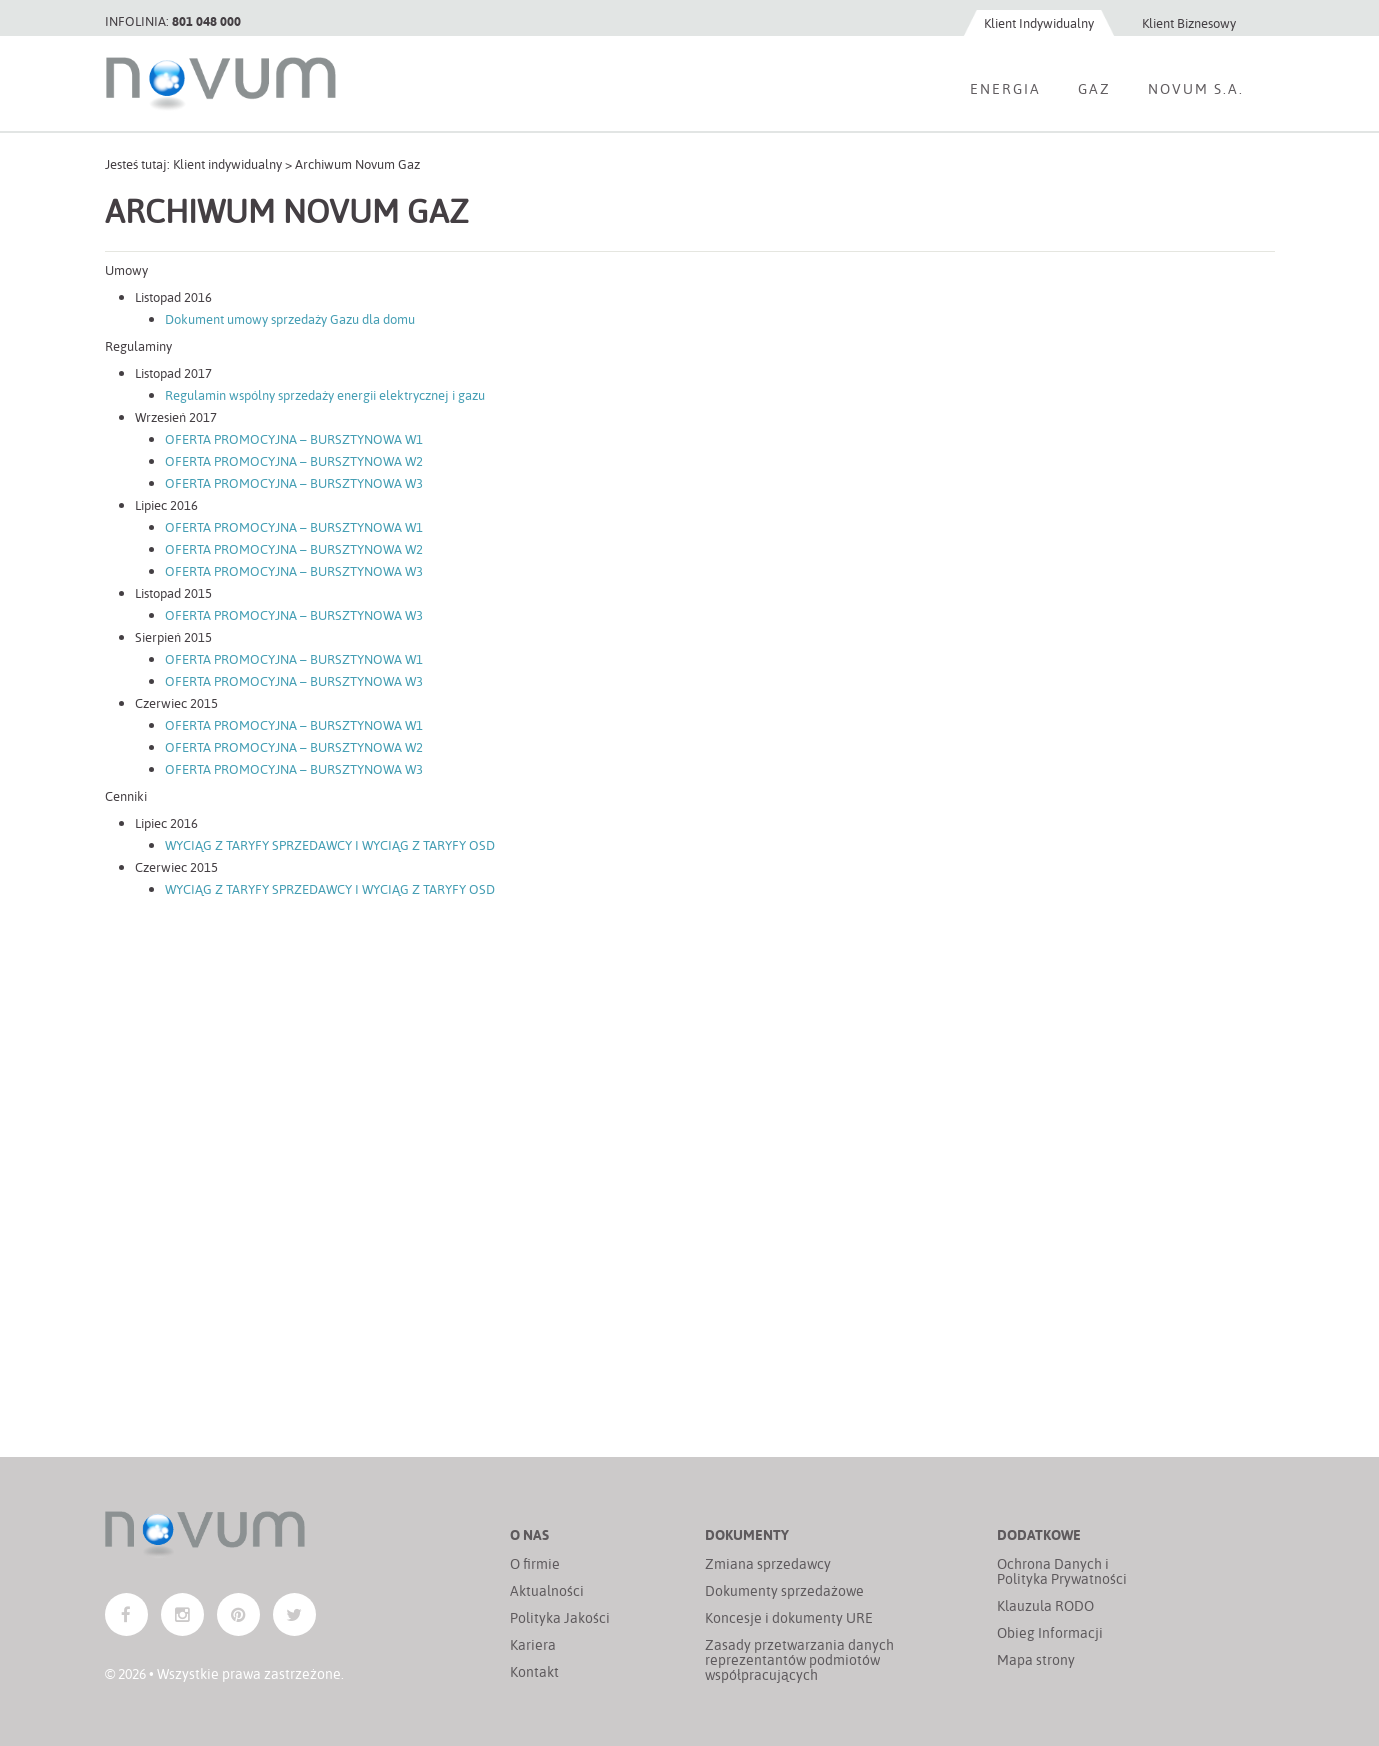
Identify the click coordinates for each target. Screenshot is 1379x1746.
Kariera (533, 1644)
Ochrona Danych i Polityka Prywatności (1062, 1571)
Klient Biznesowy (1189, 22)
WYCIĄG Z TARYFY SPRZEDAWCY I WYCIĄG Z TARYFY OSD (330, 844)
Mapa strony (1036, 1659)
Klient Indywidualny (1039, 22)
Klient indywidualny (227, 163)
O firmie (535, 1563)
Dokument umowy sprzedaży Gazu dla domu (290, 318)
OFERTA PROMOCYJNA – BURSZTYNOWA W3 (294, 482)
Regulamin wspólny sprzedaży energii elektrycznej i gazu (325, 394)
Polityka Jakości (560, 1617)
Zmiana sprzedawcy (768, 1563)
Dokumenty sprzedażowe (784, 1590)
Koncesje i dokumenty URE (789, 1617)
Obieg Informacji (1050, 1632)
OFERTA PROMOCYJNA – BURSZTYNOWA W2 (294, 460)
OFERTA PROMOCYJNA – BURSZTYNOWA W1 (294, 438)
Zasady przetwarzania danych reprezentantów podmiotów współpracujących (799, 1659)
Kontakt (534, 1671)
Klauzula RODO (1045, 1605)
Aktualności (547, 1590)
